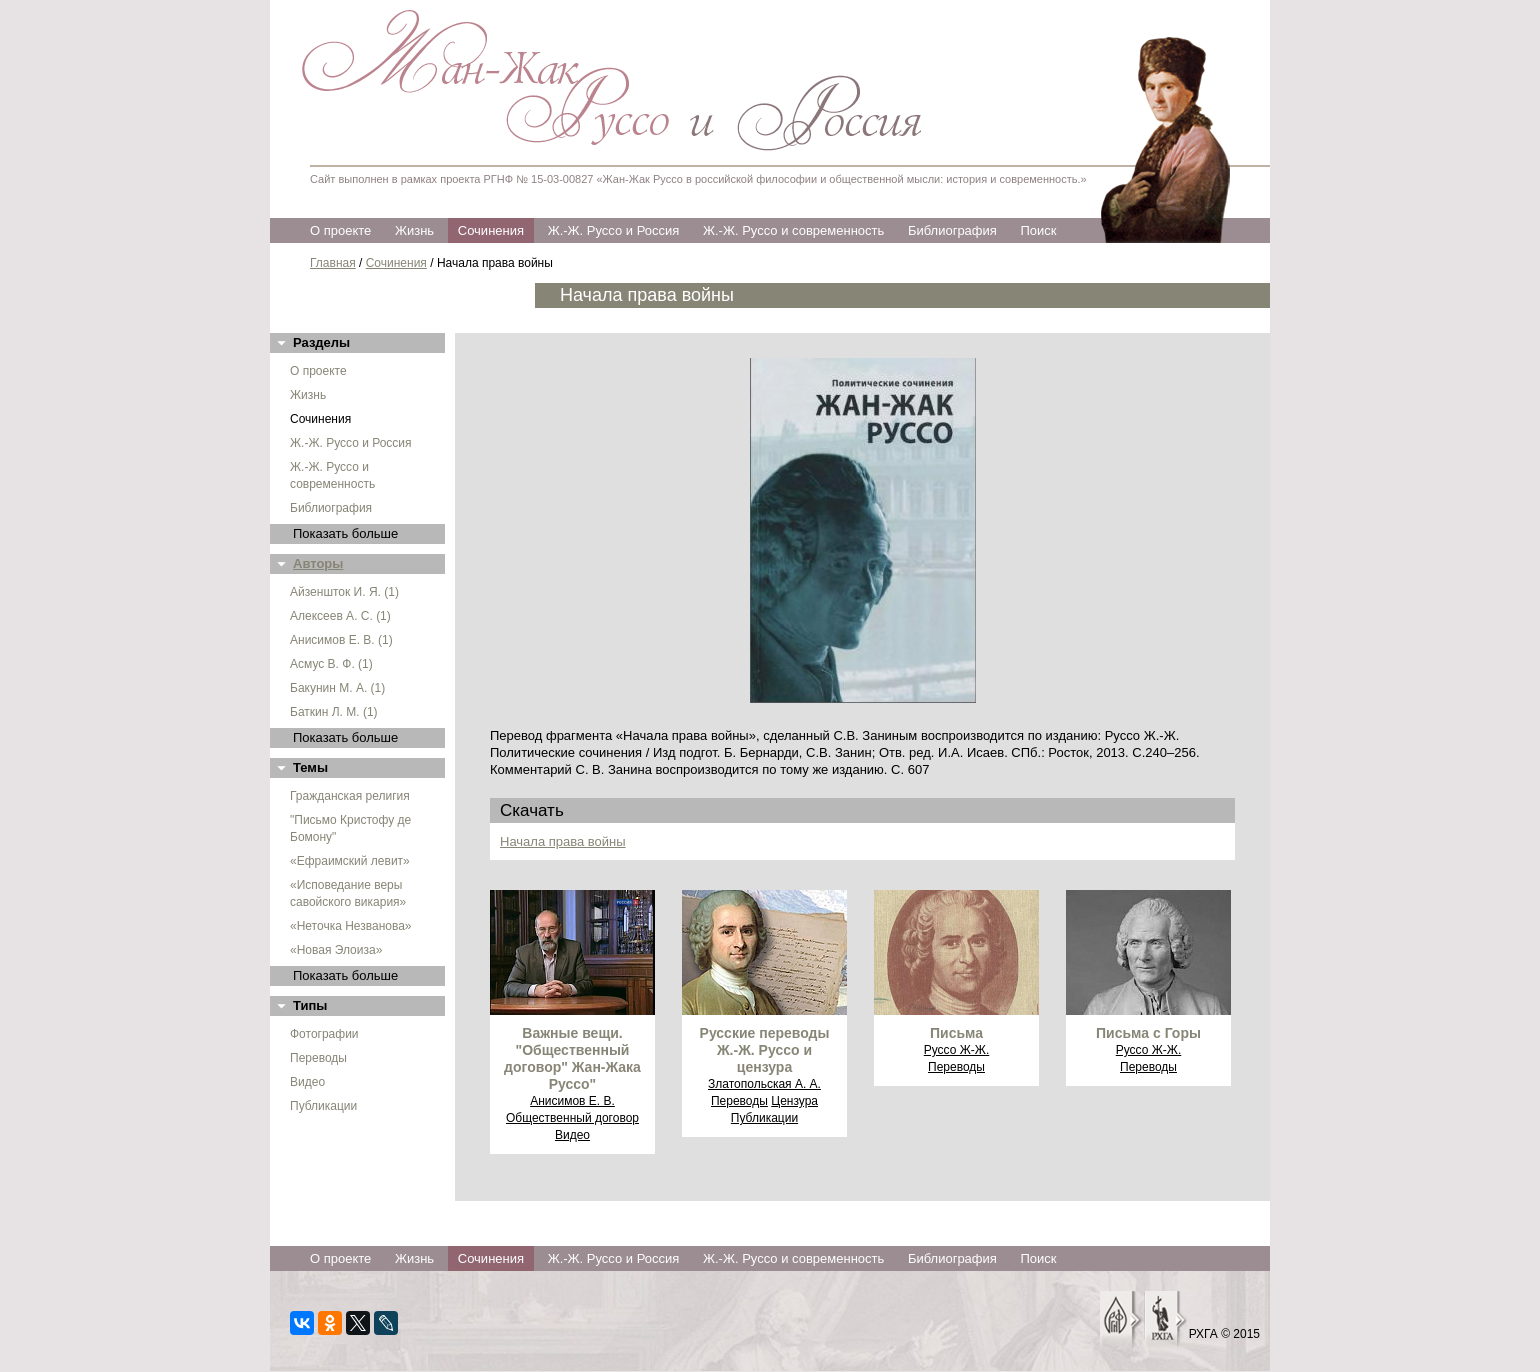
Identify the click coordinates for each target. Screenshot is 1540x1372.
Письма (956, 1033)
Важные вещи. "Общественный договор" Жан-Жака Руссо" (572, 1058)
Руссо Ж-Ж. (957, 1050)
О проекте (340, 230)
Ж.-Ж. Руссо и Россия (614, 230)
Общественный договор (572, 1118)
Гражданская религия (350, 796)
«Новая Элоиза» (336, 950)
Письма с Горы (1148, 1033)
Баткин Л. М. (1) (334, 712)
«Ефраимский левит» (350, 861)
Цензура (794, 1101)
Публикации (323, 1106)
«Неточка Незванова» (351, 926)
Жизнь (414, 230)
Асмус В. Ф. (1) (331, 664)
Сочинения (491, 230)
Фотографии (324, 1034)
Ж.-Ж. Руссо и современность (793, 230)
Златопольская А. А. (764, 1084)
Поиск (1038, 230)
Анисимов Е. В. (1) (341, 640)
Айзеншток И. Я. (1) (344, 592)
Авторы (318, 563)
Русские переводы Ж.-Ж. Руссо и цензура (765, 1050)
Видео (307, 1082)
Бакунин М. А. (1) (337, 688)
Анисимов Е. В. (572, 1101)
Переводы (318, 1058)
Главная (333, 263)
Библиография (952, 230)
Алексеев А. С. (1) (340, 616)
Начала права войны (563, 841)
